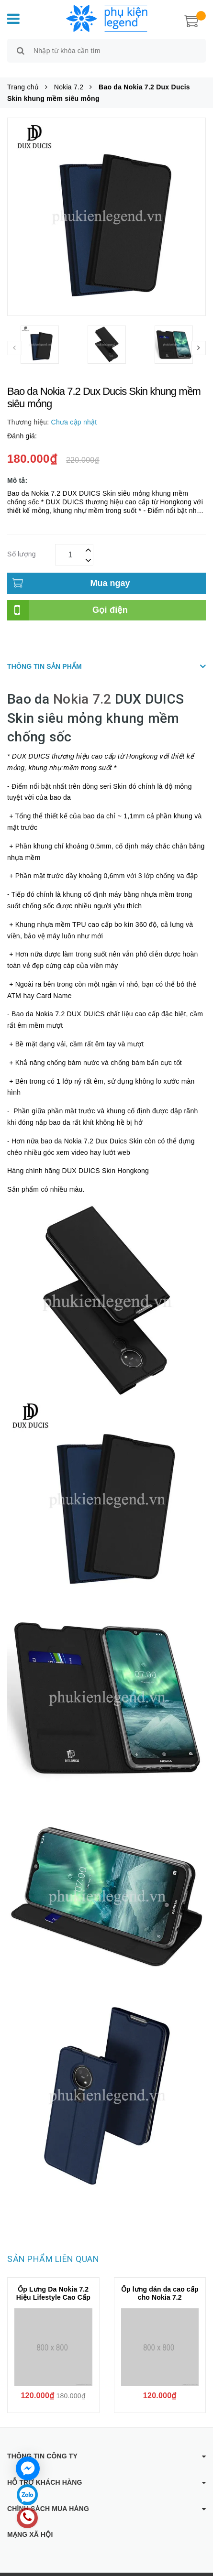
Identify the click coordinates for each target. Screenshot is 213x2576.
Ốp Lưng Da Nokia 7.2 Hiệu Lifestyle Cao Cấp (53, 2282)
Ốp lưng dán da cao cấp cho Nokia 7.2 (160, 2282)
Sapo (192, 2569)
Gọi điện (110, 599)
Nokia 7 (76, 688)
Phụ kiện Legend (110, 2569)
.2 (106, 688)
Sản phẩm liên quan (53, 2248)
